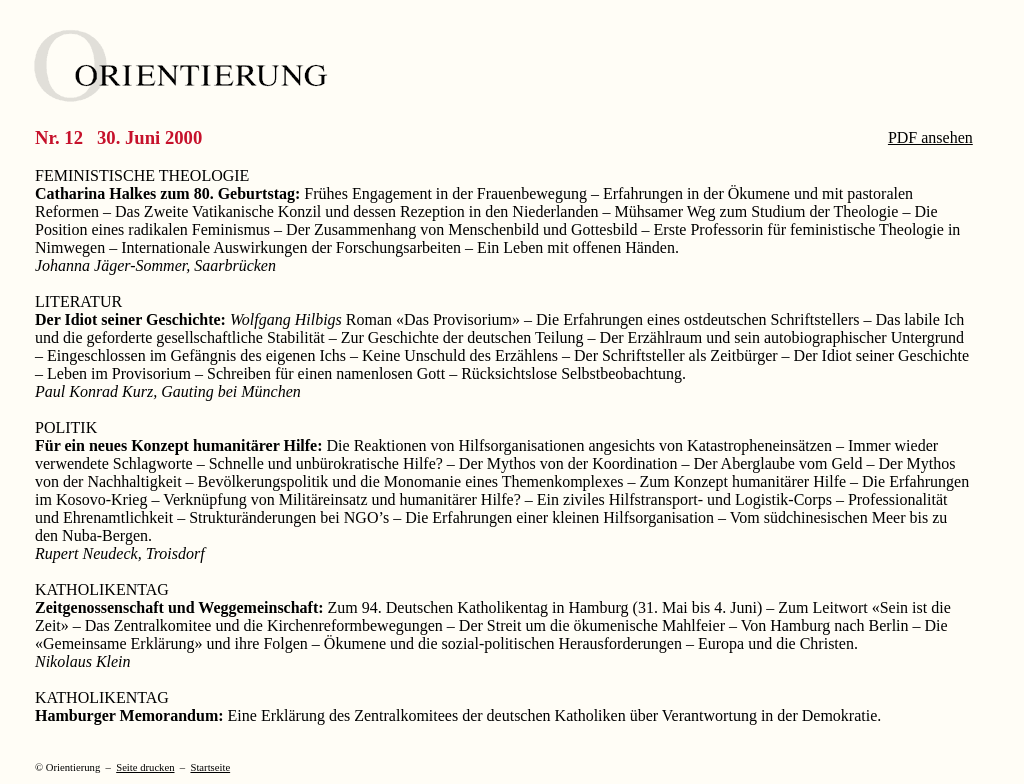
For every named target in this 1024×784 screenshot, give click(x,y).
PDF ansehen (930, 137)
